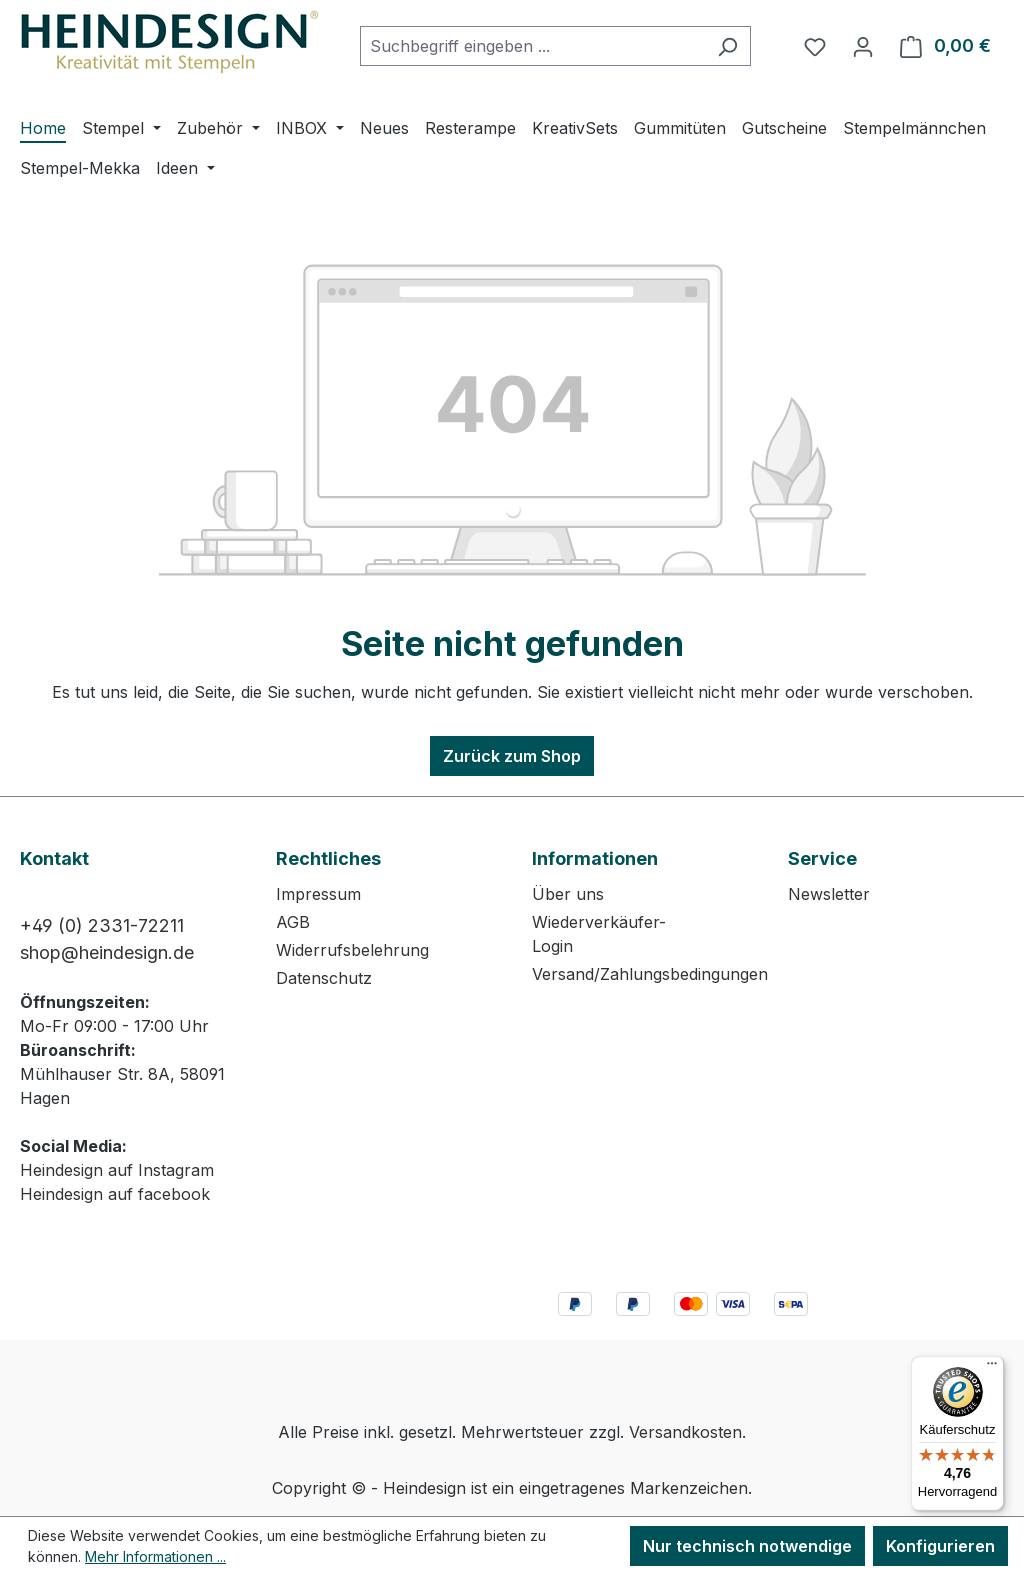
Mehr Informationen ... (155, 1556)
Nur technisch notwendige (747, 1546)
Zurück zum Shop (512, 756)
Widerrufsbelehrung (352, 950)
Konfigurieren (940, 1546)
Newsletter (829, 894)
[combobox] (532, 46)
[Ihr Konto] (863, 46)
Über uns (568, 894)
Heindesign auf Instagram (117, 1170)
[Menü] (992, 1368)
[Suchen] (727, 46)
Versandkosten (685, 1432)
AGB (293, 922)
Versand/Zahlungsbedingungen (650, 974)
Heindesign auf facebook (115, 1194)
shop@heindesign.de (107, 952)
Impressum (318, 894)
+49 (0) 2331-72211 (102, 925)
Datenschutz (324, 978)
